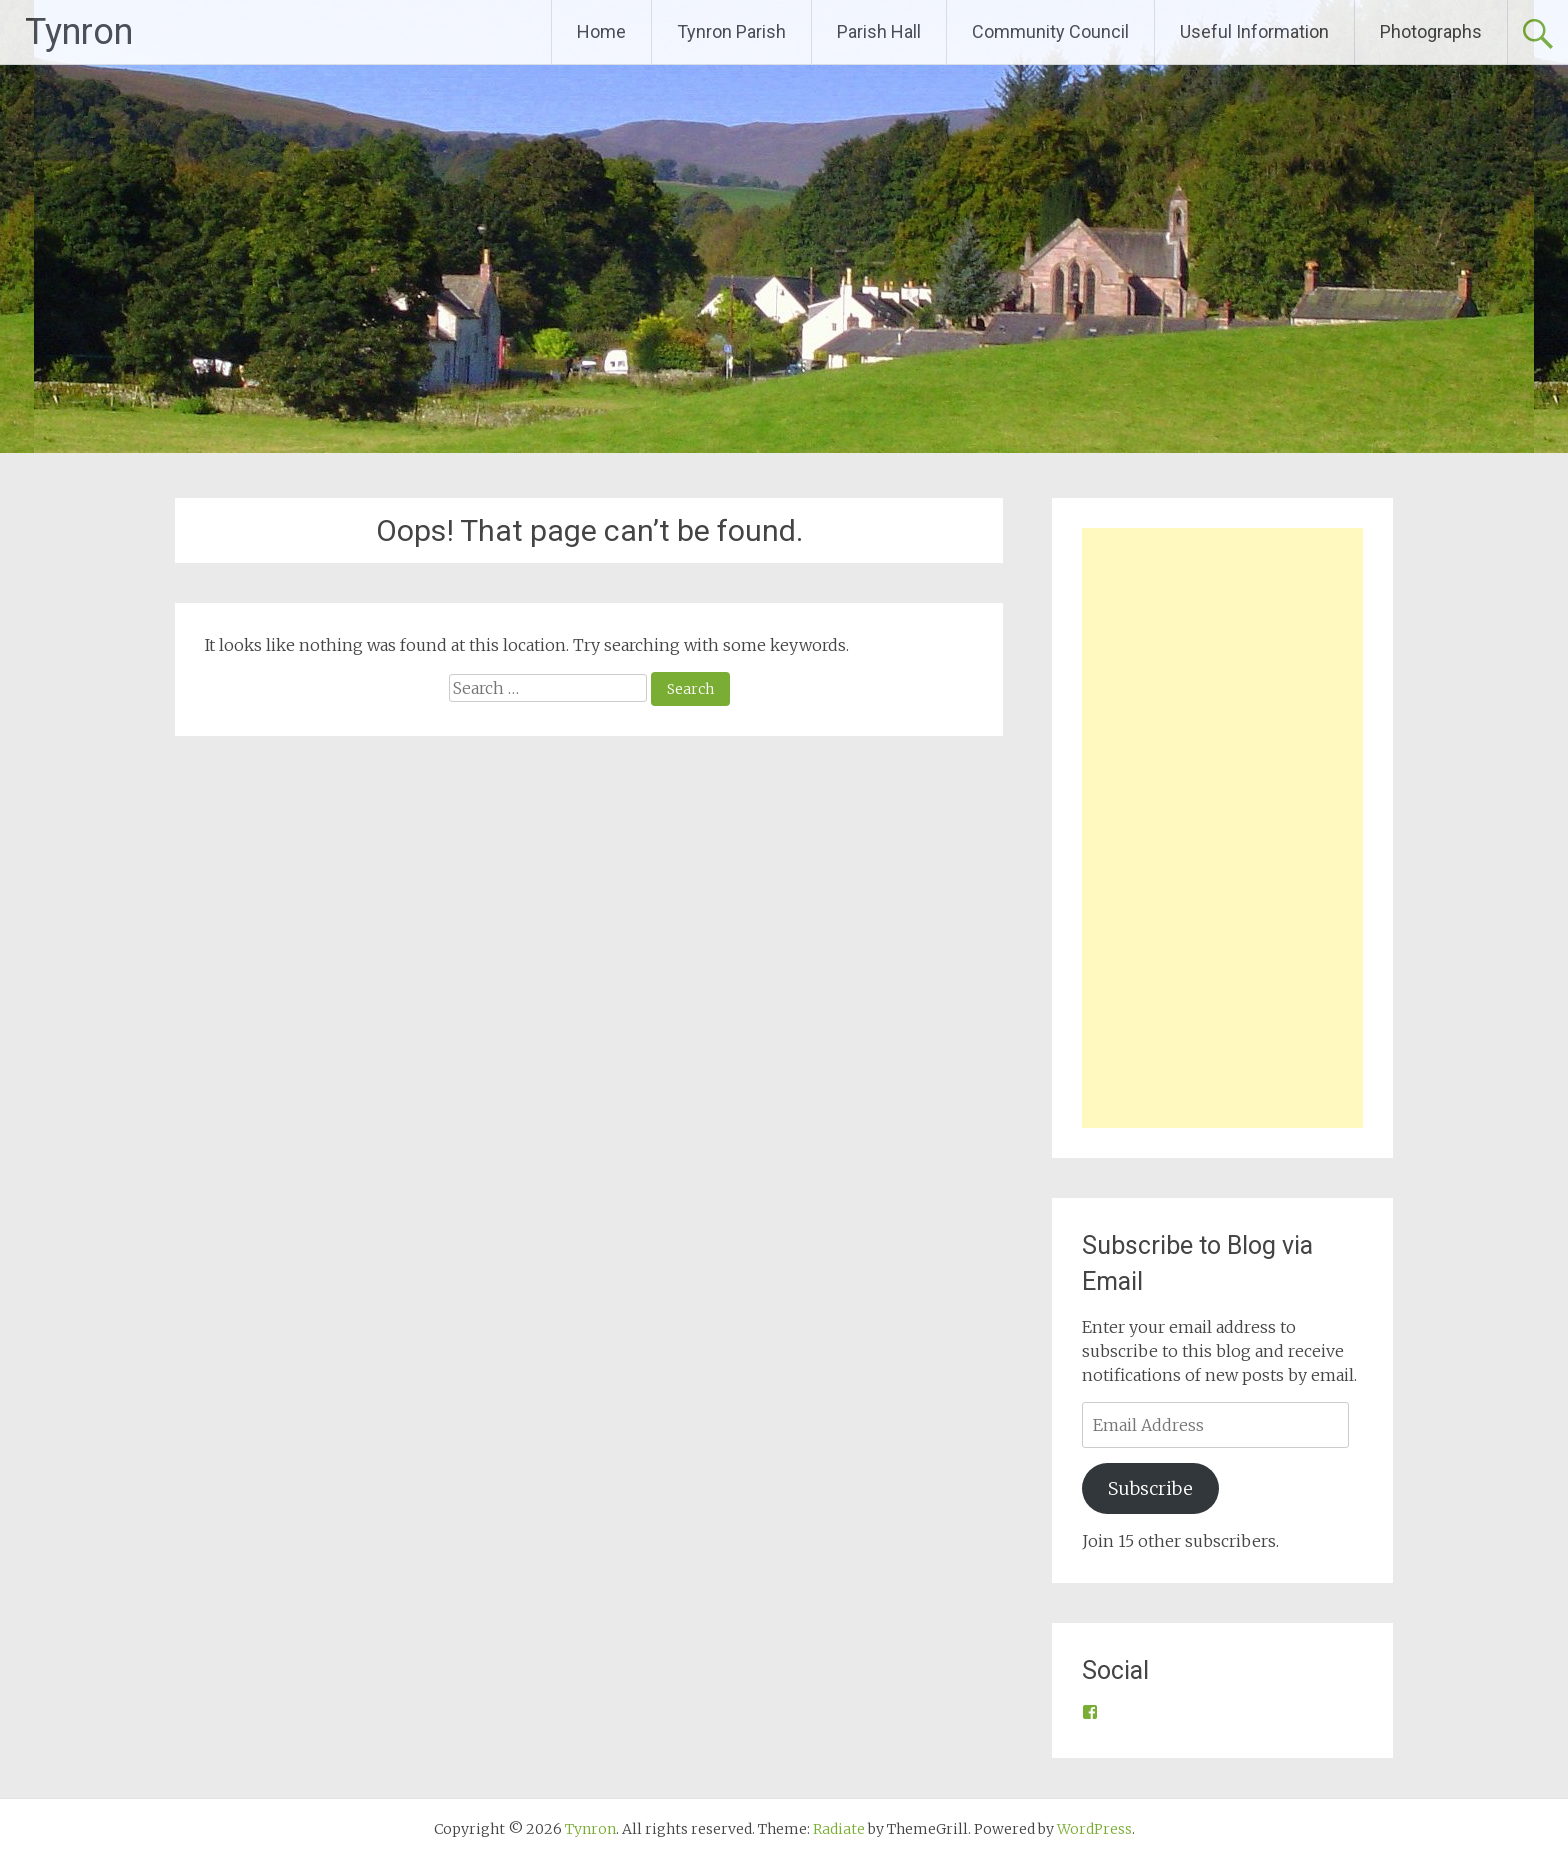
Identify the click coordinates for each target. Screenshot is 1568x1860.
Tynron (79, 32)
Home (601, 31)
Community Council (1050, 31)
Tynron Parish (731, 31)
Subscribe (1150, 1488)
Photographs (1431, 31)
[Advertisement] (1222, 828)
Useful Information (1254, 31)
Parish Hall (879, 31)
